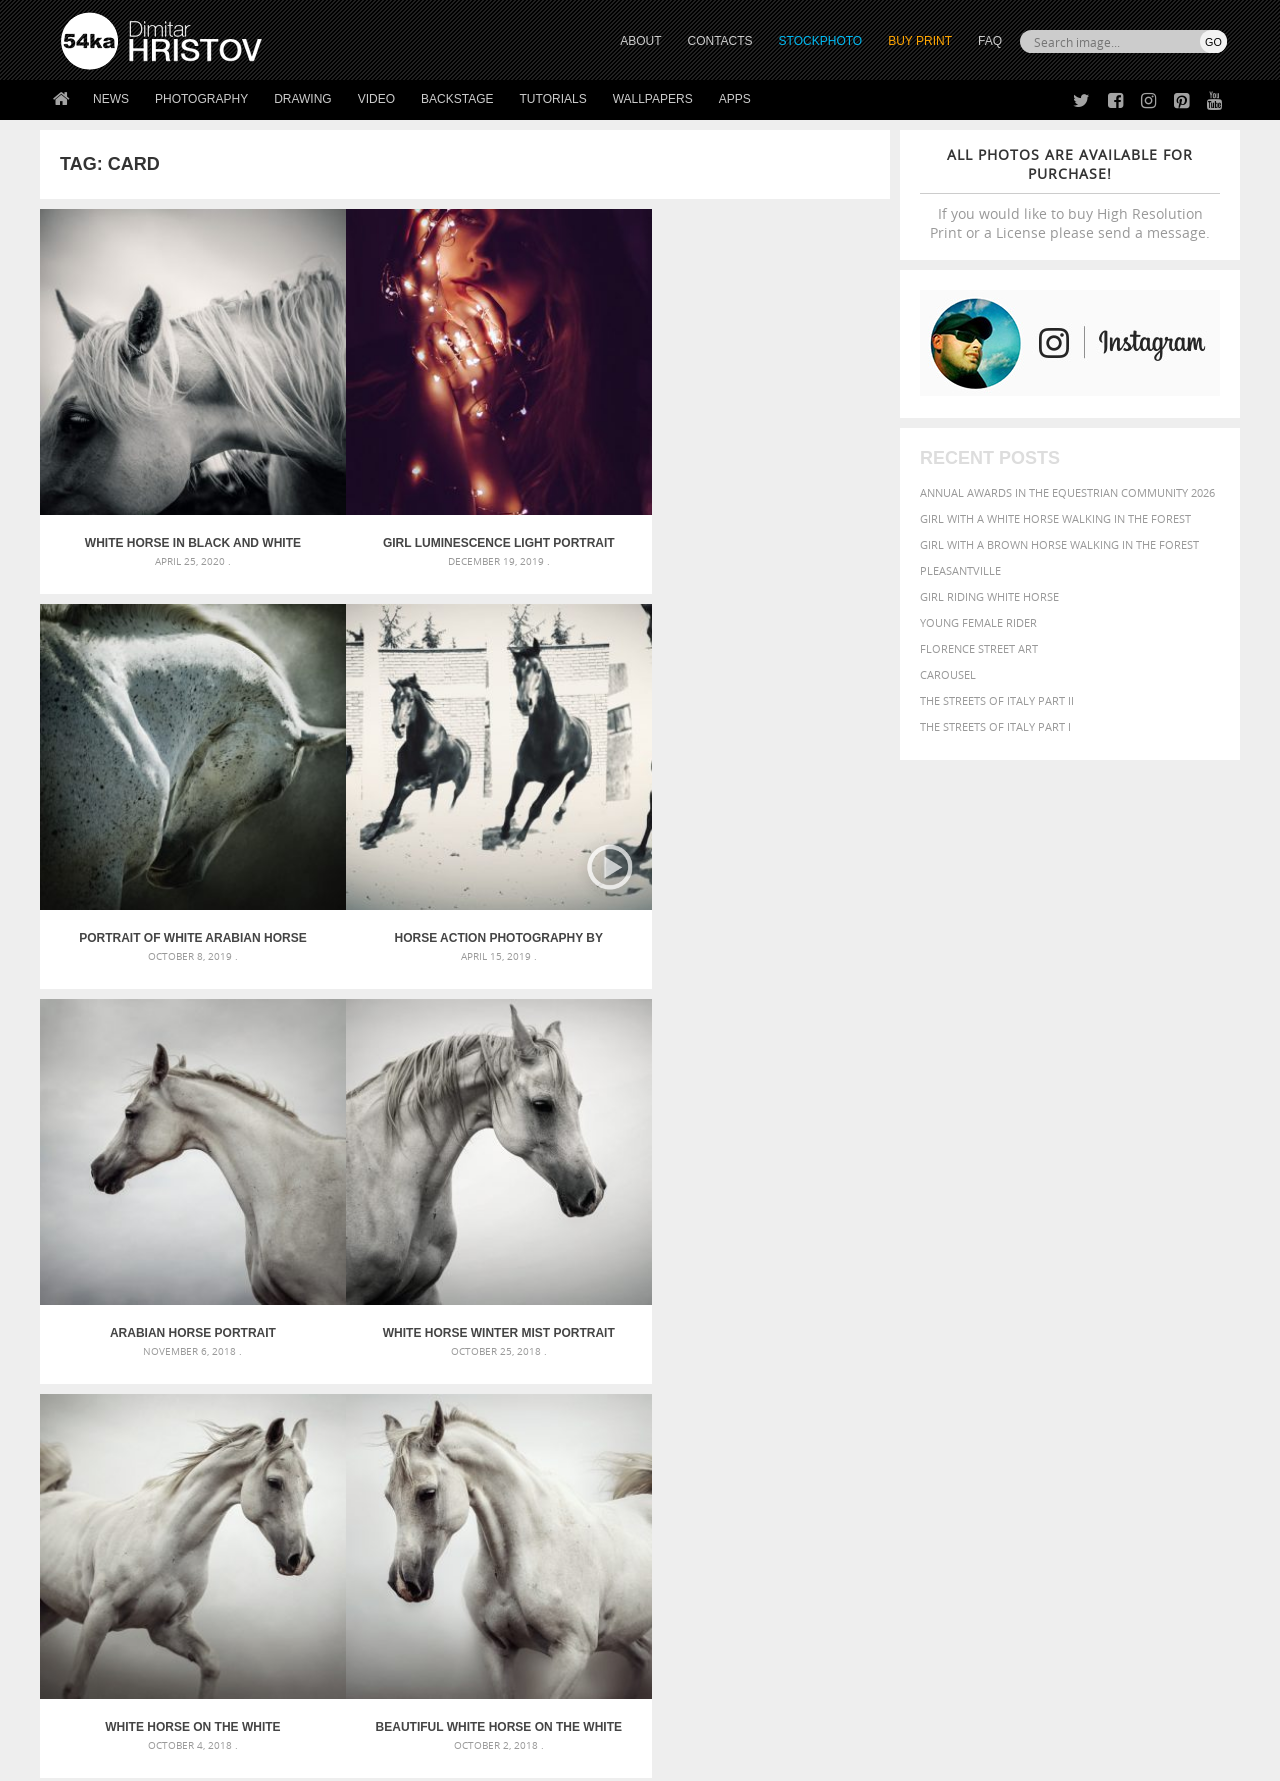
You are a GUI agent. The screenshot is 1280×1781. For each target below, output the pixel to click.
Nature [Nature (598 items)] (1075, 1380)
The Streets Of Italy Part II (997, 700)
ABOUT (640, 41)
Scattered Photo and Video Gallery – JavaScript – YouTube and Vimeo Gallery (240, 1321)
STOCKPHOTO (821, 41)
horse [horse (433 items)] (906, 1381)
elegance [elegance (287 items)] (883, 1363)
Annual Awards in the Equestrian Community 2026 (1067, 492)
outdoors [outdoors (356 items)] (889, 1402)
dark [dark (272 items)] (1161, 1344)
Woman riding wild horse (783, 1053)
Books (369, 1591)
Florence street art (979, 648)
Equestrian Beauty (269, 1712)
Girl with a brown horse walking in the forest (1059, 544)
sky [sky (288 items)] (1134, 1402)
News (111, 99)
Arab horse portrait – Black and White (358, 1053)
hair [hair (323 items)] (1211, 1363)
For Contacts (390, 1641)
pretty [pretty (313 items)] (1105, 1402)
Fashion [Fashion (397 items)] (1087, 1362)
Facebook (690, 1568)
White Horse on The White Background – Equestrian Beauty (571, 751)
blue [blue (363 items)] (979, 1343)
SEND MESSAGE (1051, 1581)
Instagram (692, 1594)
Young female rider (978, 622)
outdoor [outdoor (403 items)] (1160, 1381)
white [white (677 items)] (935, 1420)
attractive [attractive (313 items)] (963, 1322)
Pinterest (689, 1620)
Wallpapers (653, 99)
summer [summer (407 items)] (884, 1421)
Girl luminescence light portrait (359, 450)
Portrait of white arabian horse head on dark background (571, 450)
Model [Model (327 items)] (1027, 1382)
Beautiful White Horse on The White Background (784, 751)
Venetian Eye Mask (388, 1712)
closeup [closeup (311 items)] (1054, 1344)
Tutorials (553, 99)
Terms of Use (337, 1758)
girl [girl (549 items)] (1182, 1362)
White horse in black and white (146, 450)
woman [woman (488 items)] (987, 1421)
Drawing (303, 99)
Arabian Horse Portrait (146, 751)
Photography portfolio (133, 1591)
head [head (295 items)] (871, 1382)
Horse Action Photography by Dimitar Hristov (784, 450)
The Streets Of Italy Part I (995, 726)
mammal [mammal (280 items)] (986, 1382)
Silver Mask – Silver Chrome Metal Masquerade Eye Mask (225, 1393)
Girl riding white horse (989, 596)
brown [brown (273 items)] (1013, 1344)
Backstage (457, 99)
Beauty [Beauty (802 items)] (887, 1342)
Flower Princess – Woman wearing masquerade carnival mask (240, 1417)
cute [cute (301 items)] (1133, 1344)
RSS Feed (477, 1712)
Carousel (948, 674)
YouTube (686, 1646)
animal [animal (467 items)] (882, 1321)
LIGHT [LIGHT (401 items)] (946, 1381)
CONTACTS (720, 41)
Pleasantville (960, 570)
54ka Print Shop (106, 1541)
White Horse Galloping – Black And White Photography (571, 1053)
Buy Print (920, 41)
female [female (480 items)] (1140, 1362)
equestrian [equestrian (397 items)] (947, 1362)
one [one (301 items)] (1117, 1382)
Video (376, 99)
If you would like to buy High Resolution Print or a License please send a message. (1070, 193)
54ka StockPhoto (111, 1566)
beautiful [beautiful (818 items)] (1142, 1320)
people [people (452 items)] (944, 1401)
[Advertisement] (644, 1205)
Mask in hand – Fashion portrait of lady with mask (209, 1369)
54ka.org (226, 1758)
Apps (735, 99)
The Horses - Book (113, 1616)
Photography (201, 99)
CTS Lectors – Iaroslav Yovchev (146, 1053)
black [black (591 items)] (941, 1342)
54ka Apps (88, 1641)
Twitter (685, 1542)
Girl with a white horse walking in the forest (1055, 518)
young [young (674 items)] (1042, 1420)
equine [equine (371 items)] (1007, 1362)
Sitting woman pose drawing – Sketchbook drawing (613, 1417)
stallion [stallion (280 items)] (1167, 1402)
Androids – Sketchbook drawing (555, 1321)
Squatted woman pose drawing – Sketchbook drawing (621, 1393)
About (368, 1541)
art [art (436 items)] (921, 1321)
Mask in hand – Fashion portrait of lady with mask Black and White (240, 1345)
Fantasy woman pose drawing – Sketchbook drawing (616, 1345)
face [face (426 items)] (1044, 1362)
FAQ (990, 41)
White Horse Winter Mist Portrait (358, 751)
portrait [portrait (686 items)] (1049, 1400)
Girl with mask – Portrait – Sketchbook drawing (602, 1369)
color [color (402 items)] (1098, 1343)
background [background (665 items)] (1046, 1320)
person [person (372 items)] (990, 1401)
